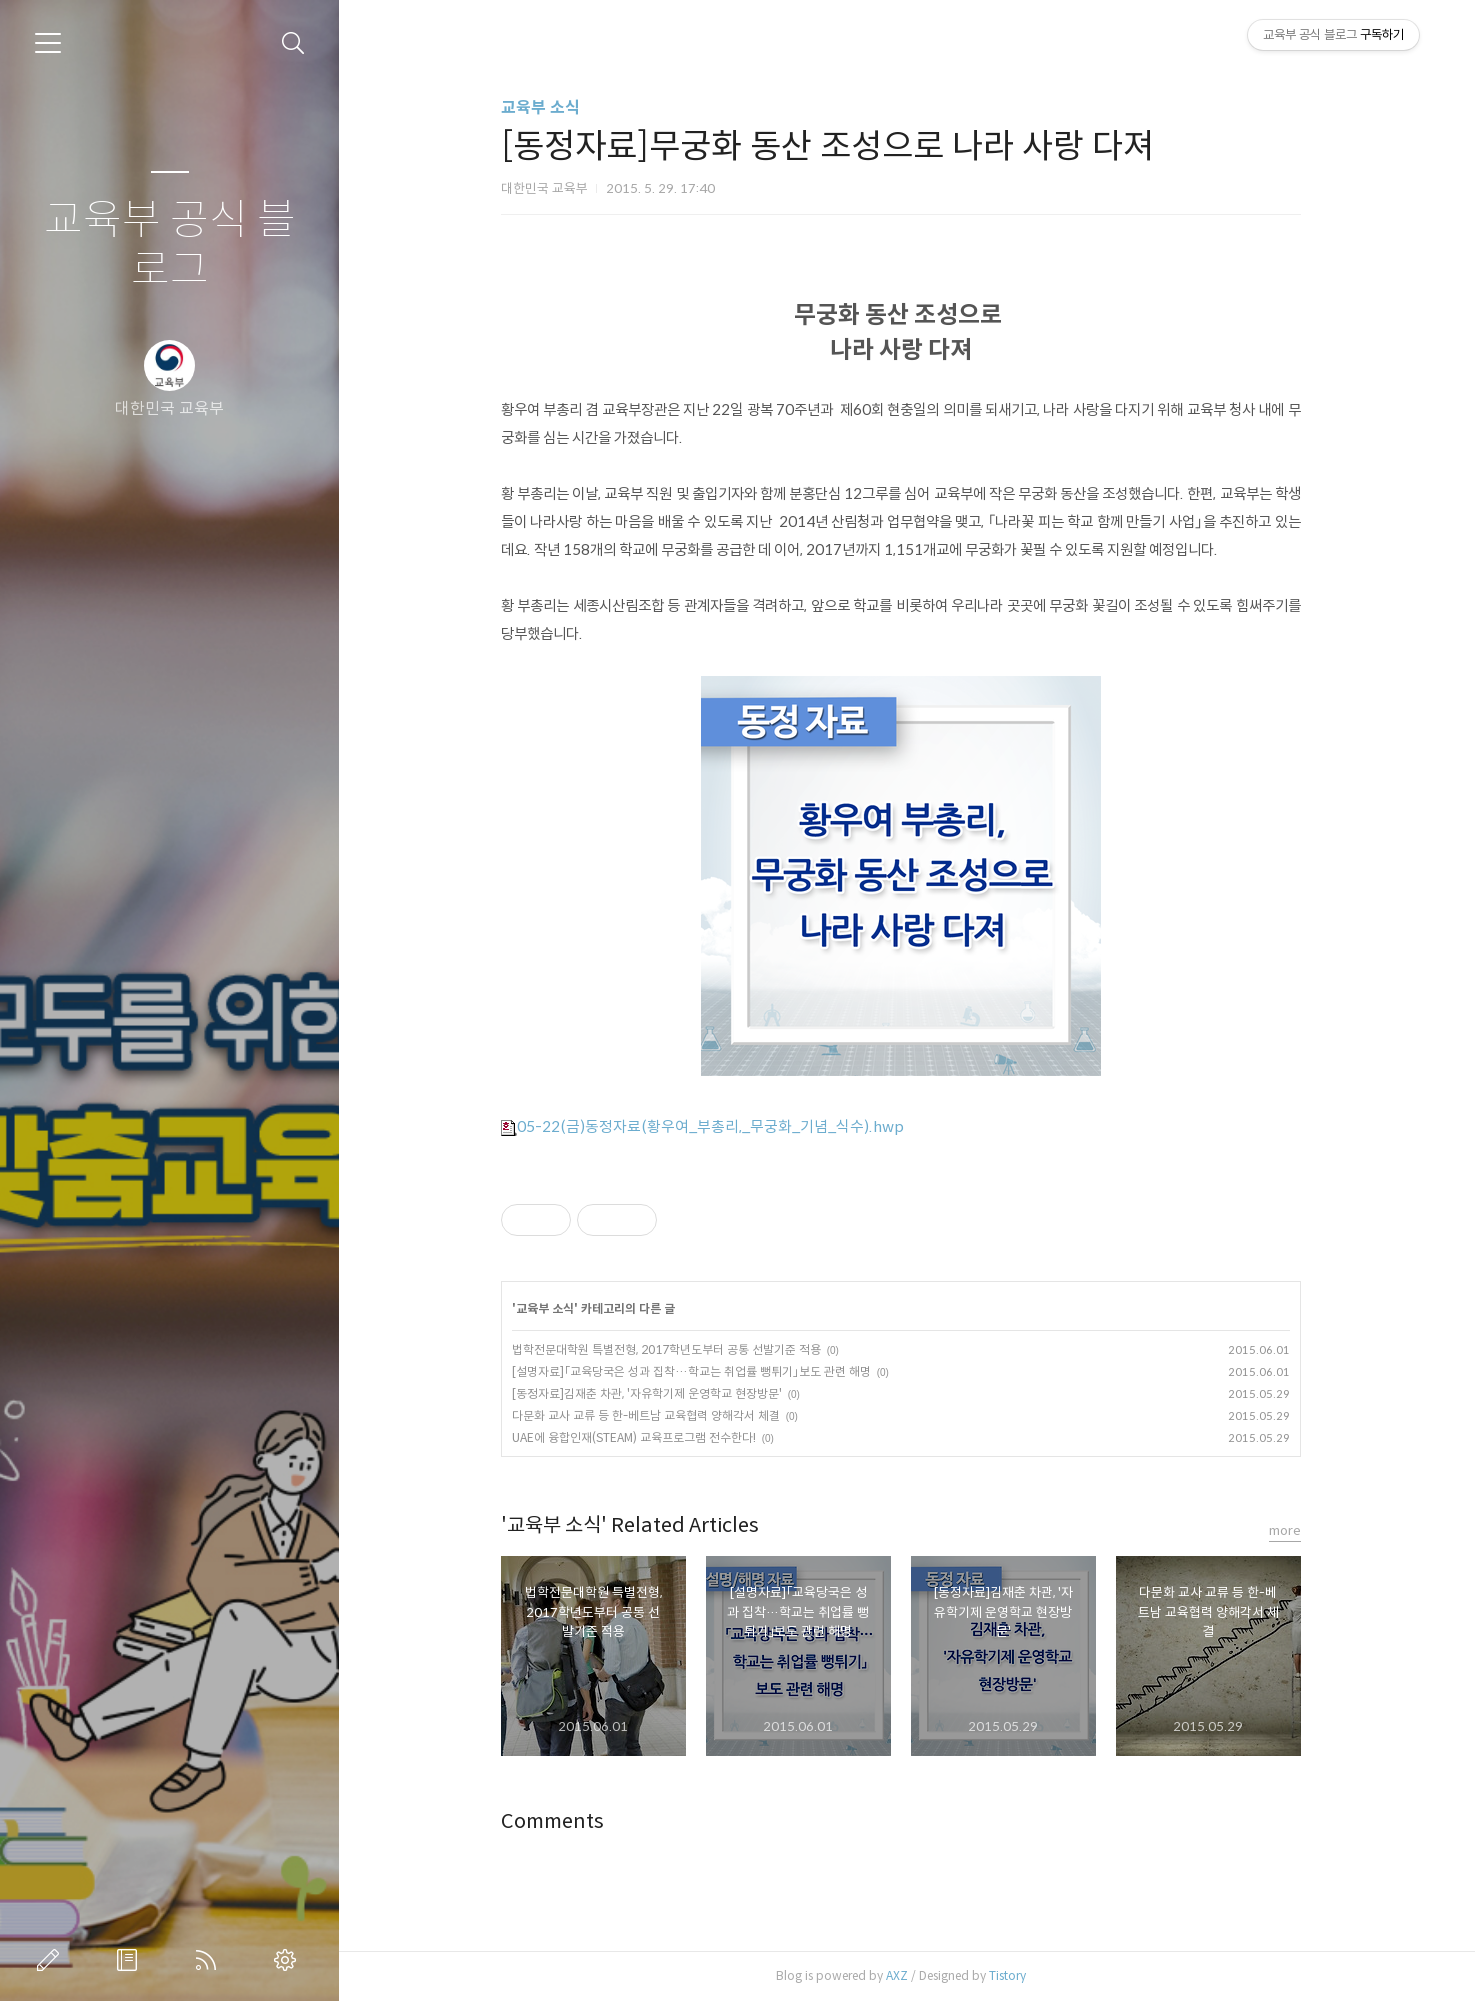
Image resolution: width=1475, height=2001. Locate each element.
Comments (558, 1821)
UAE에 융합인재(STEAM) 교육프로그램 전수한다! (640, 1437)
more (1291, 1530)
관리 (289, 1960)
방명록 (131, 1960)
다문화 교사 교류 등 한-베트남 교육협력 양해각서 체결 (652, 1415)
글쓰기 (52, 1960)
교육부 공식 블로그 (170, 245)
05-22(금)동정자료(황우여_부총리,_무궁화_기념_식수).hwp (708, 1126)
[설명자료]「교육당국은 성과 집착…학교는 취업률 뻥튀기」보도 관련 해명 (697, 1371)
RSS (210, 1960)
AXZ (903, 1975)
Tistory (1013, 1975)
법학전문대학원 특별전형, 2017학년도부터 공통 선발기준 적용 (672, 1349)
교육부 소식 (546, 107)
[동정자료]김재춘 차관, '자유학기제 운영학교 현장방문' (653, 1393)
